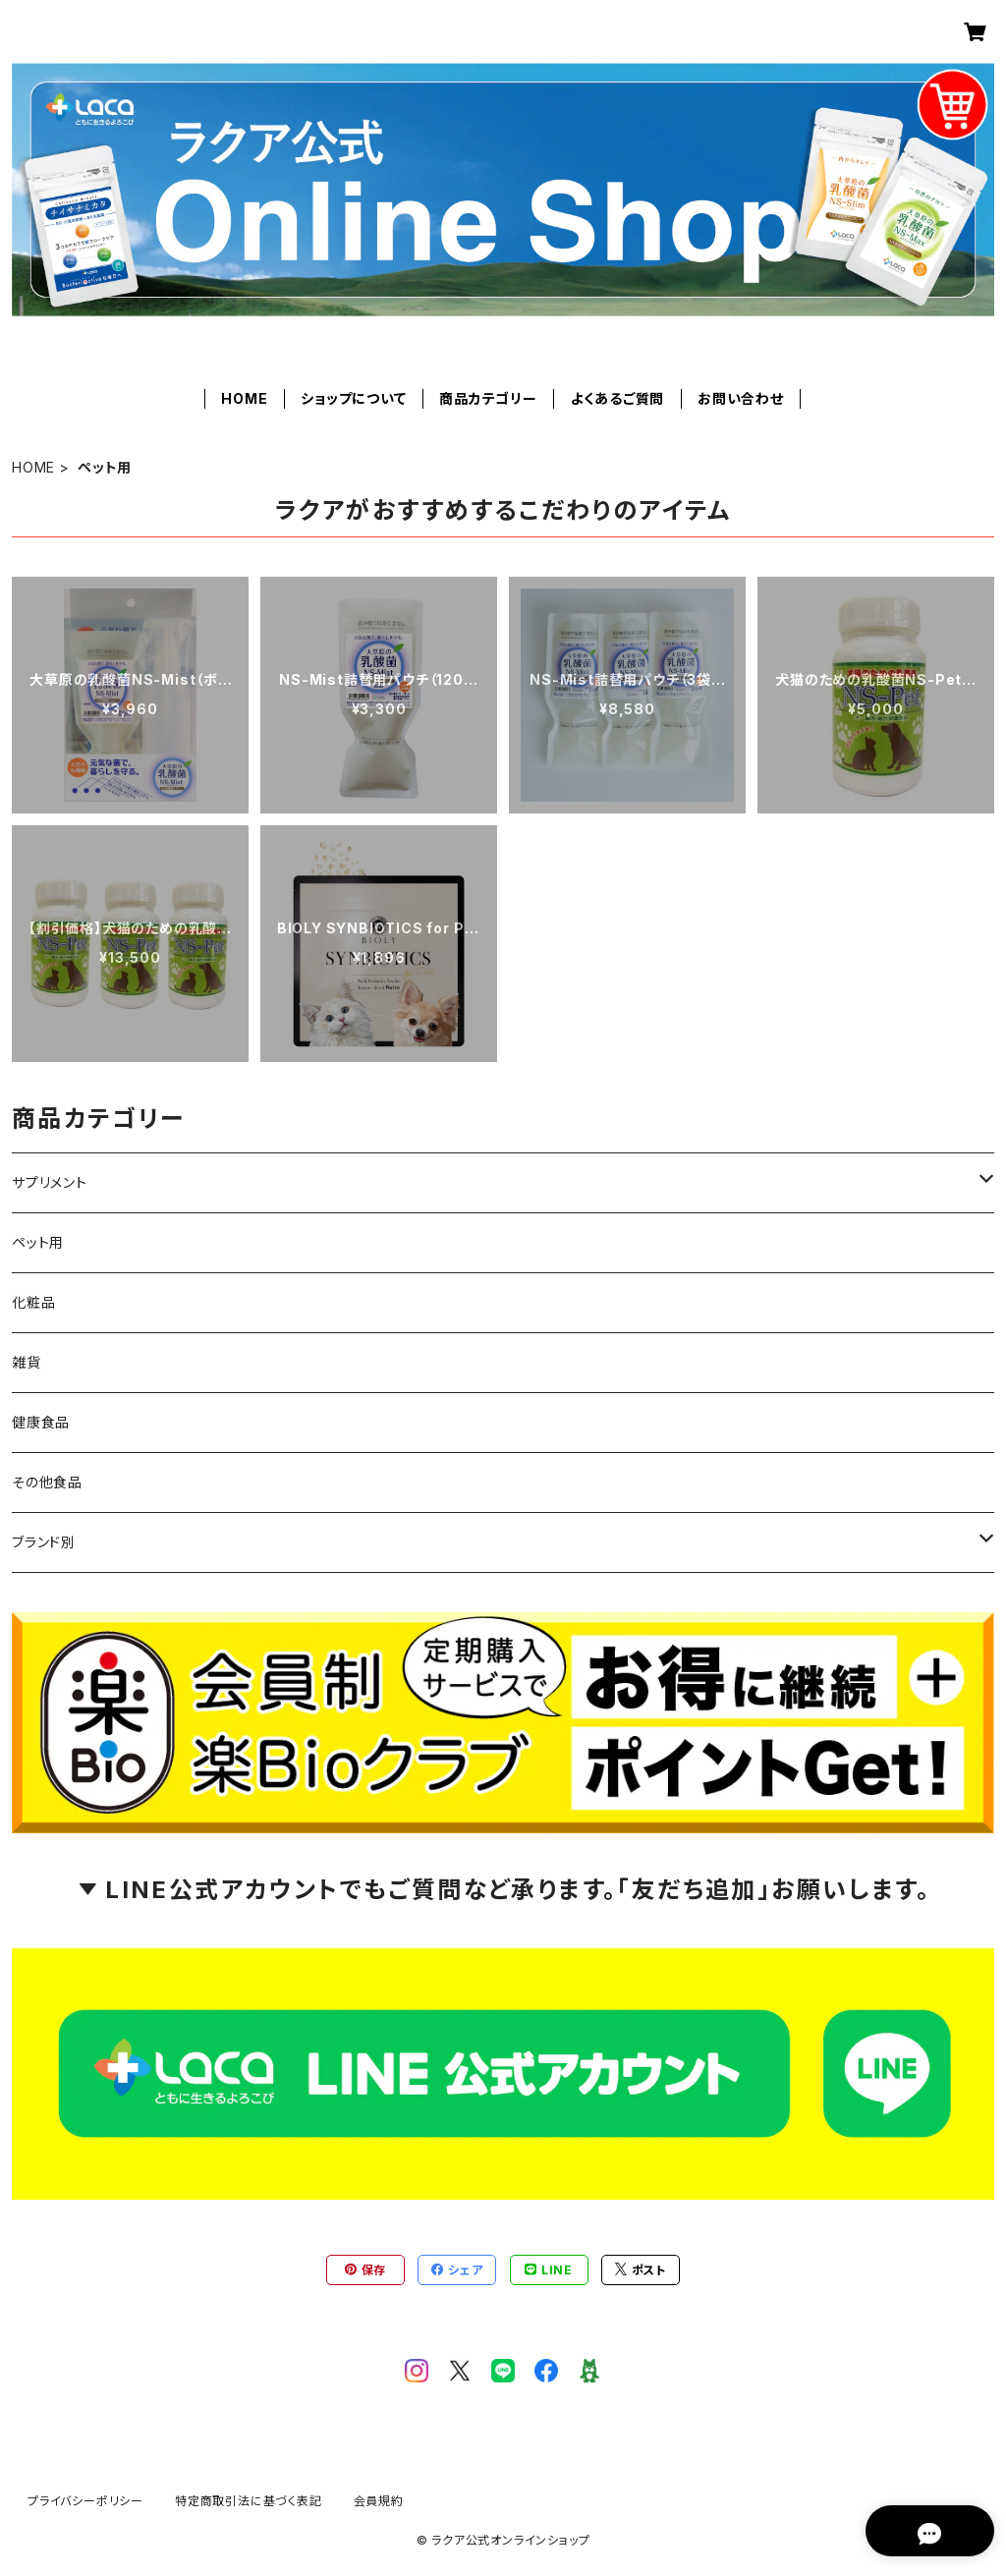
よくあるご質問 (618, 398)
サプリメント (49, 1182)
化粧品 (33, 1302)
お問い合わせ (741, 398)
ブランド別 (44, 1542)
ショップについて (353, 398)
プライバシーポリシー (85, 2500)
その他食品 (47, 1482)
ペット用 (38, 1242)
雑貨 (26, 1362)
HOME (244, 398)
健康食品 (41, 1422)
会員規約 (379, 2500)
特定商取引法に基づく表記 (248, 2500)
